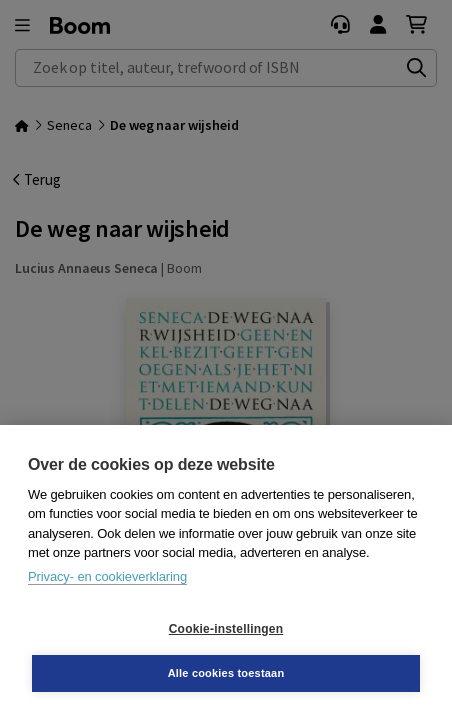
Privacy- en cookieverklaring (107, 576)
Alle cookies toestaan (226, 673)
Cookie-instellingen (226, 629)
